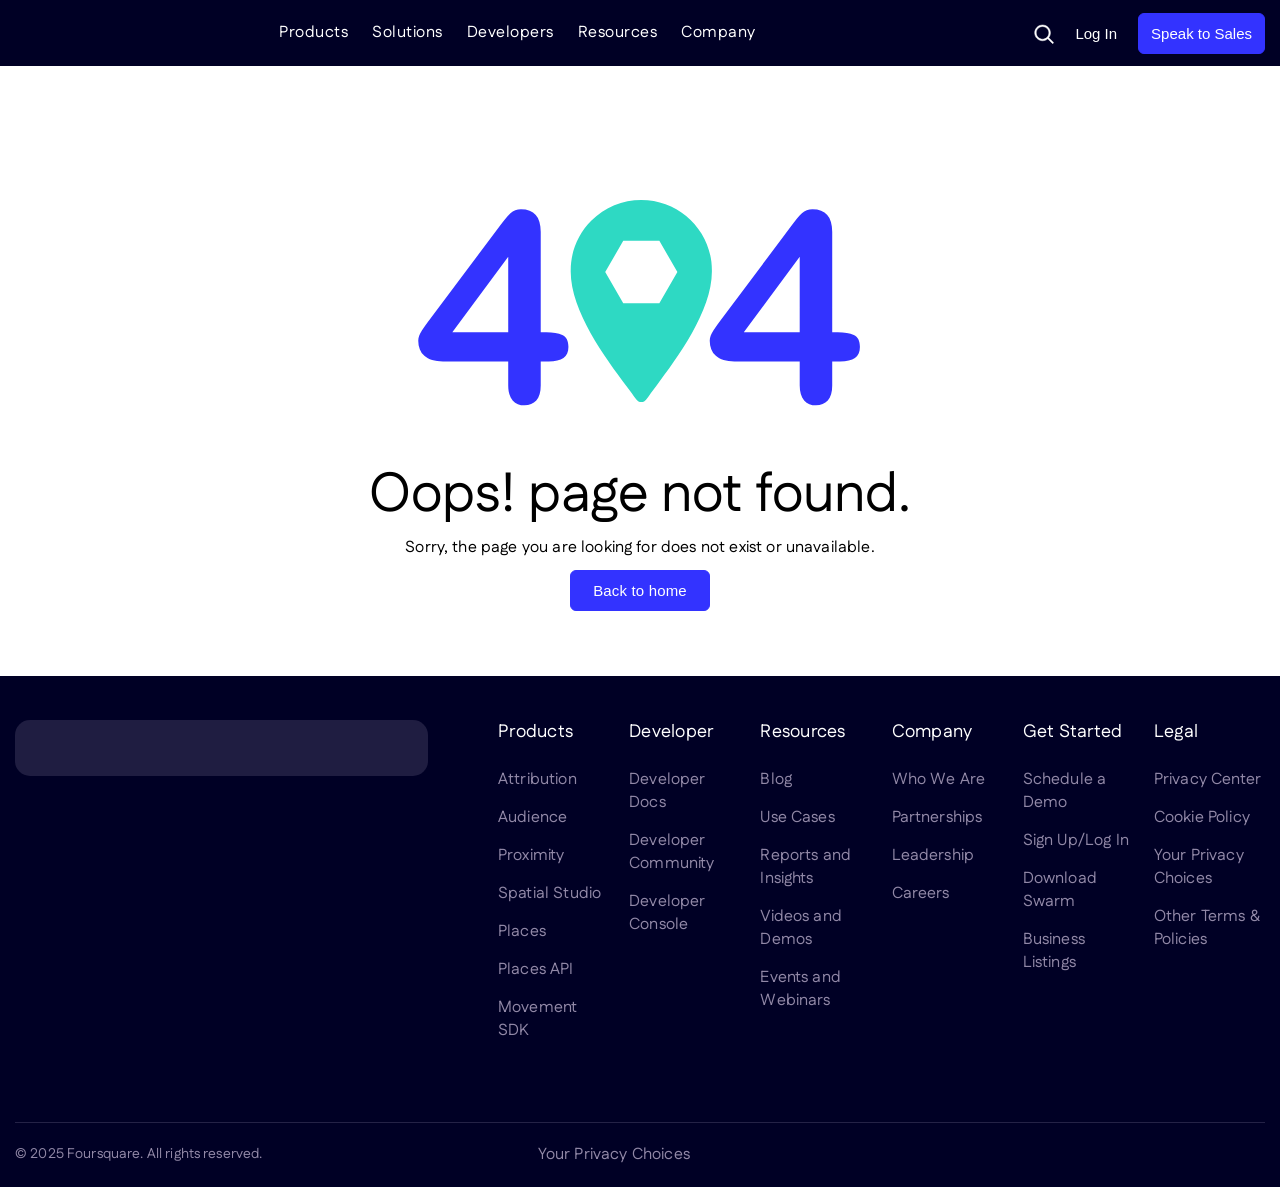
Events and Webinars (800, 989)
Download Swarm (1060, 890)
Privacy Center (1207, 779)
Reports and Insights (805, 867)
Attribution (537, 779)
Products (313, 32)
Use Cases (797, 817)
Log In (1096, 33)
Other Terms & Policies (1207, 928)
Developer (671, 732)
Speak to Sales (1201, 33)
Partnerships (937, 817)
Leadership (933, 855)
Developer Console (667, 913)
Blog (776, 779)
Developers (510, 32)
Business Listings (1054, 951)
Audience (532, 817)
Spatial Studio (549, 893)
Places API (536, 969)
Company (718, 32)
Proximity (531, 855)
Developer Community (671, 852)
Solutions (407, 32)
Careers (921, 893)
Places (522, 931)
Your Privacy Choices (1199, 867)
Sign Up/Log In (1076, 840)
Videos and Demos (801, 928)
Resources (618, 32)
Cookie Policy (1202, 817)
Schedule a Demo (1065, 791)
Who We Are (939, 779)
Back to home (640, 590)
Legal (1176, 732)
